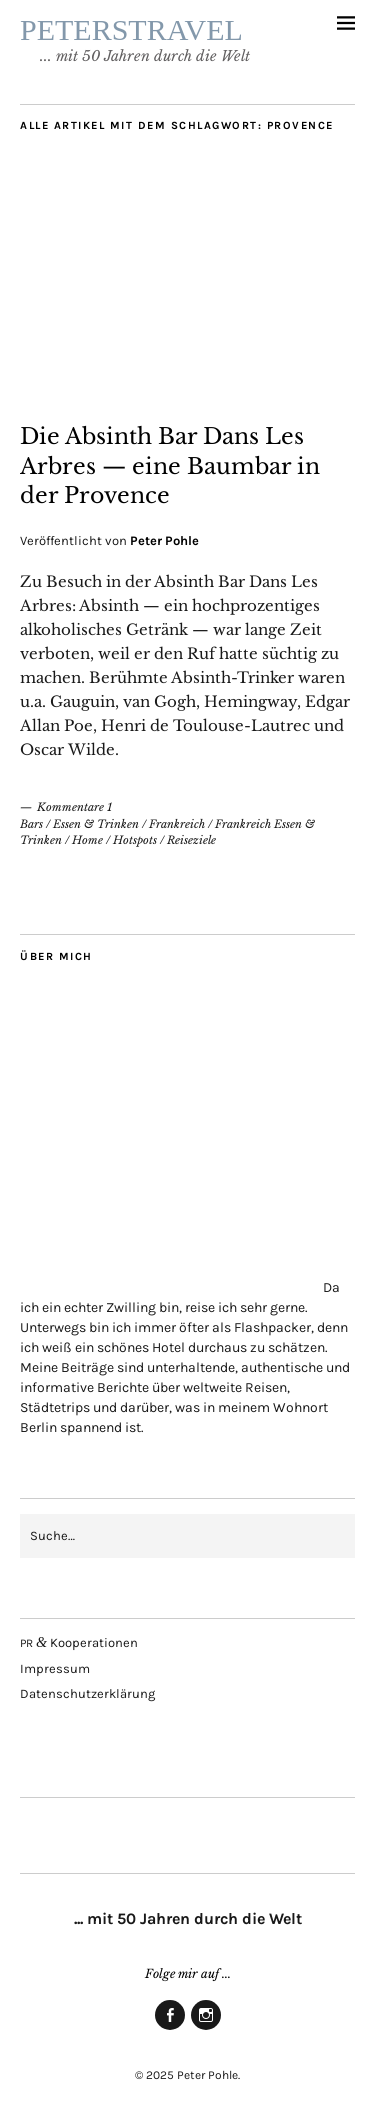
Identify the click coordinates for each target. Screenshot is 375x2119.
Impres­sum (55, 1668)
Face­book (170, 2029)
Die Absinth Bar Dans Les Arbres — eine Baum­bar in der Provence (170, 466)
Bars (31, 824)
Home (87, 840)
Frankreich (177, 824)
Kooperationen (79, 1642)
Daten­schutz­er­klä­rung (87, 1693)
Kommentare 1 (74, 807)
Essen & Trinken (96, 824)
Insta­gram (206, 2029)
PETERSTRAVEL (131, 29)
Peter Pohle (164, 540)
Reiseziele (191, 840)
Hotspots (135, 840)
